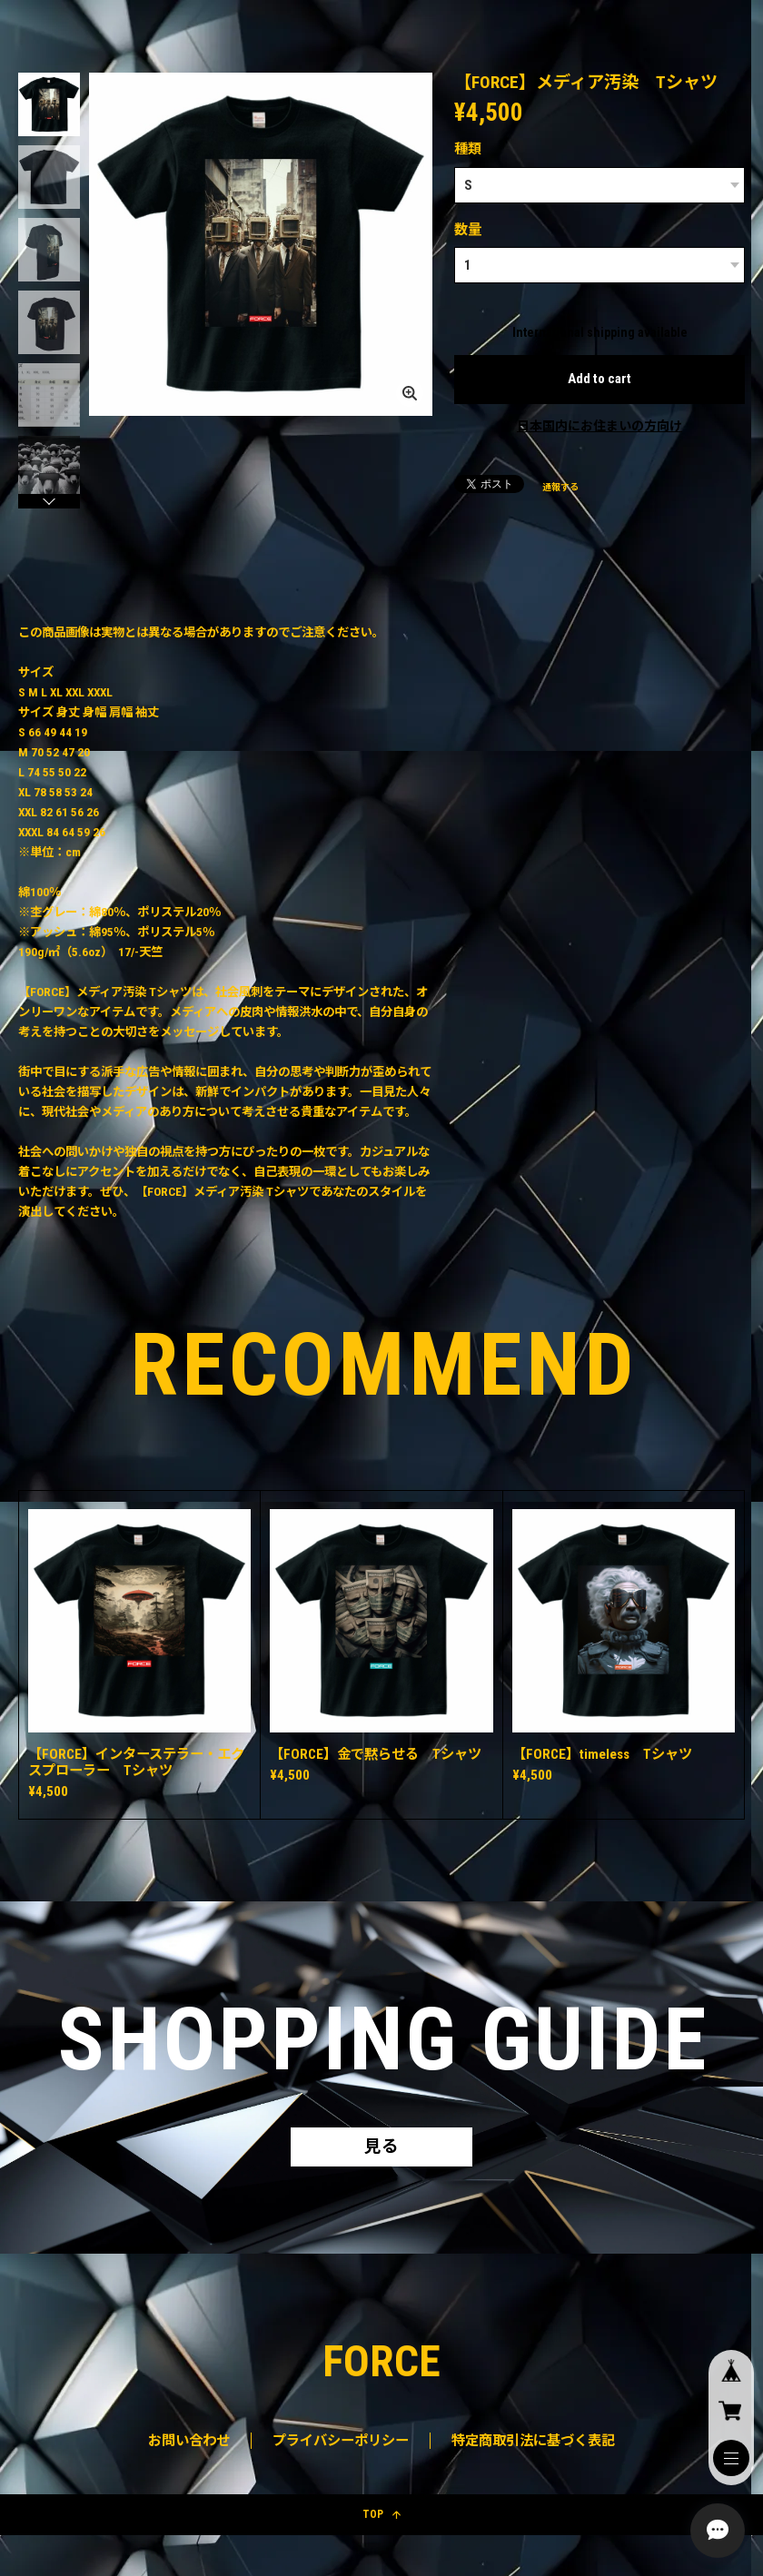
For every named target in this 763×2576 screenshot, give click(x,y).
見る (381, 2148)
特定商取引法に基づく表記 (533, 2443)
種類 (467, 149)
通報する (560, 488)
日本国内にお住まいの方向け (599, 426)
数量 (467, 230)
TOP (381, 2517)
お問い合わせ (189, 2443)
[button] (49, 501)
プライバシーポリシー (340, 2443)
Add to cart (600, 379)
